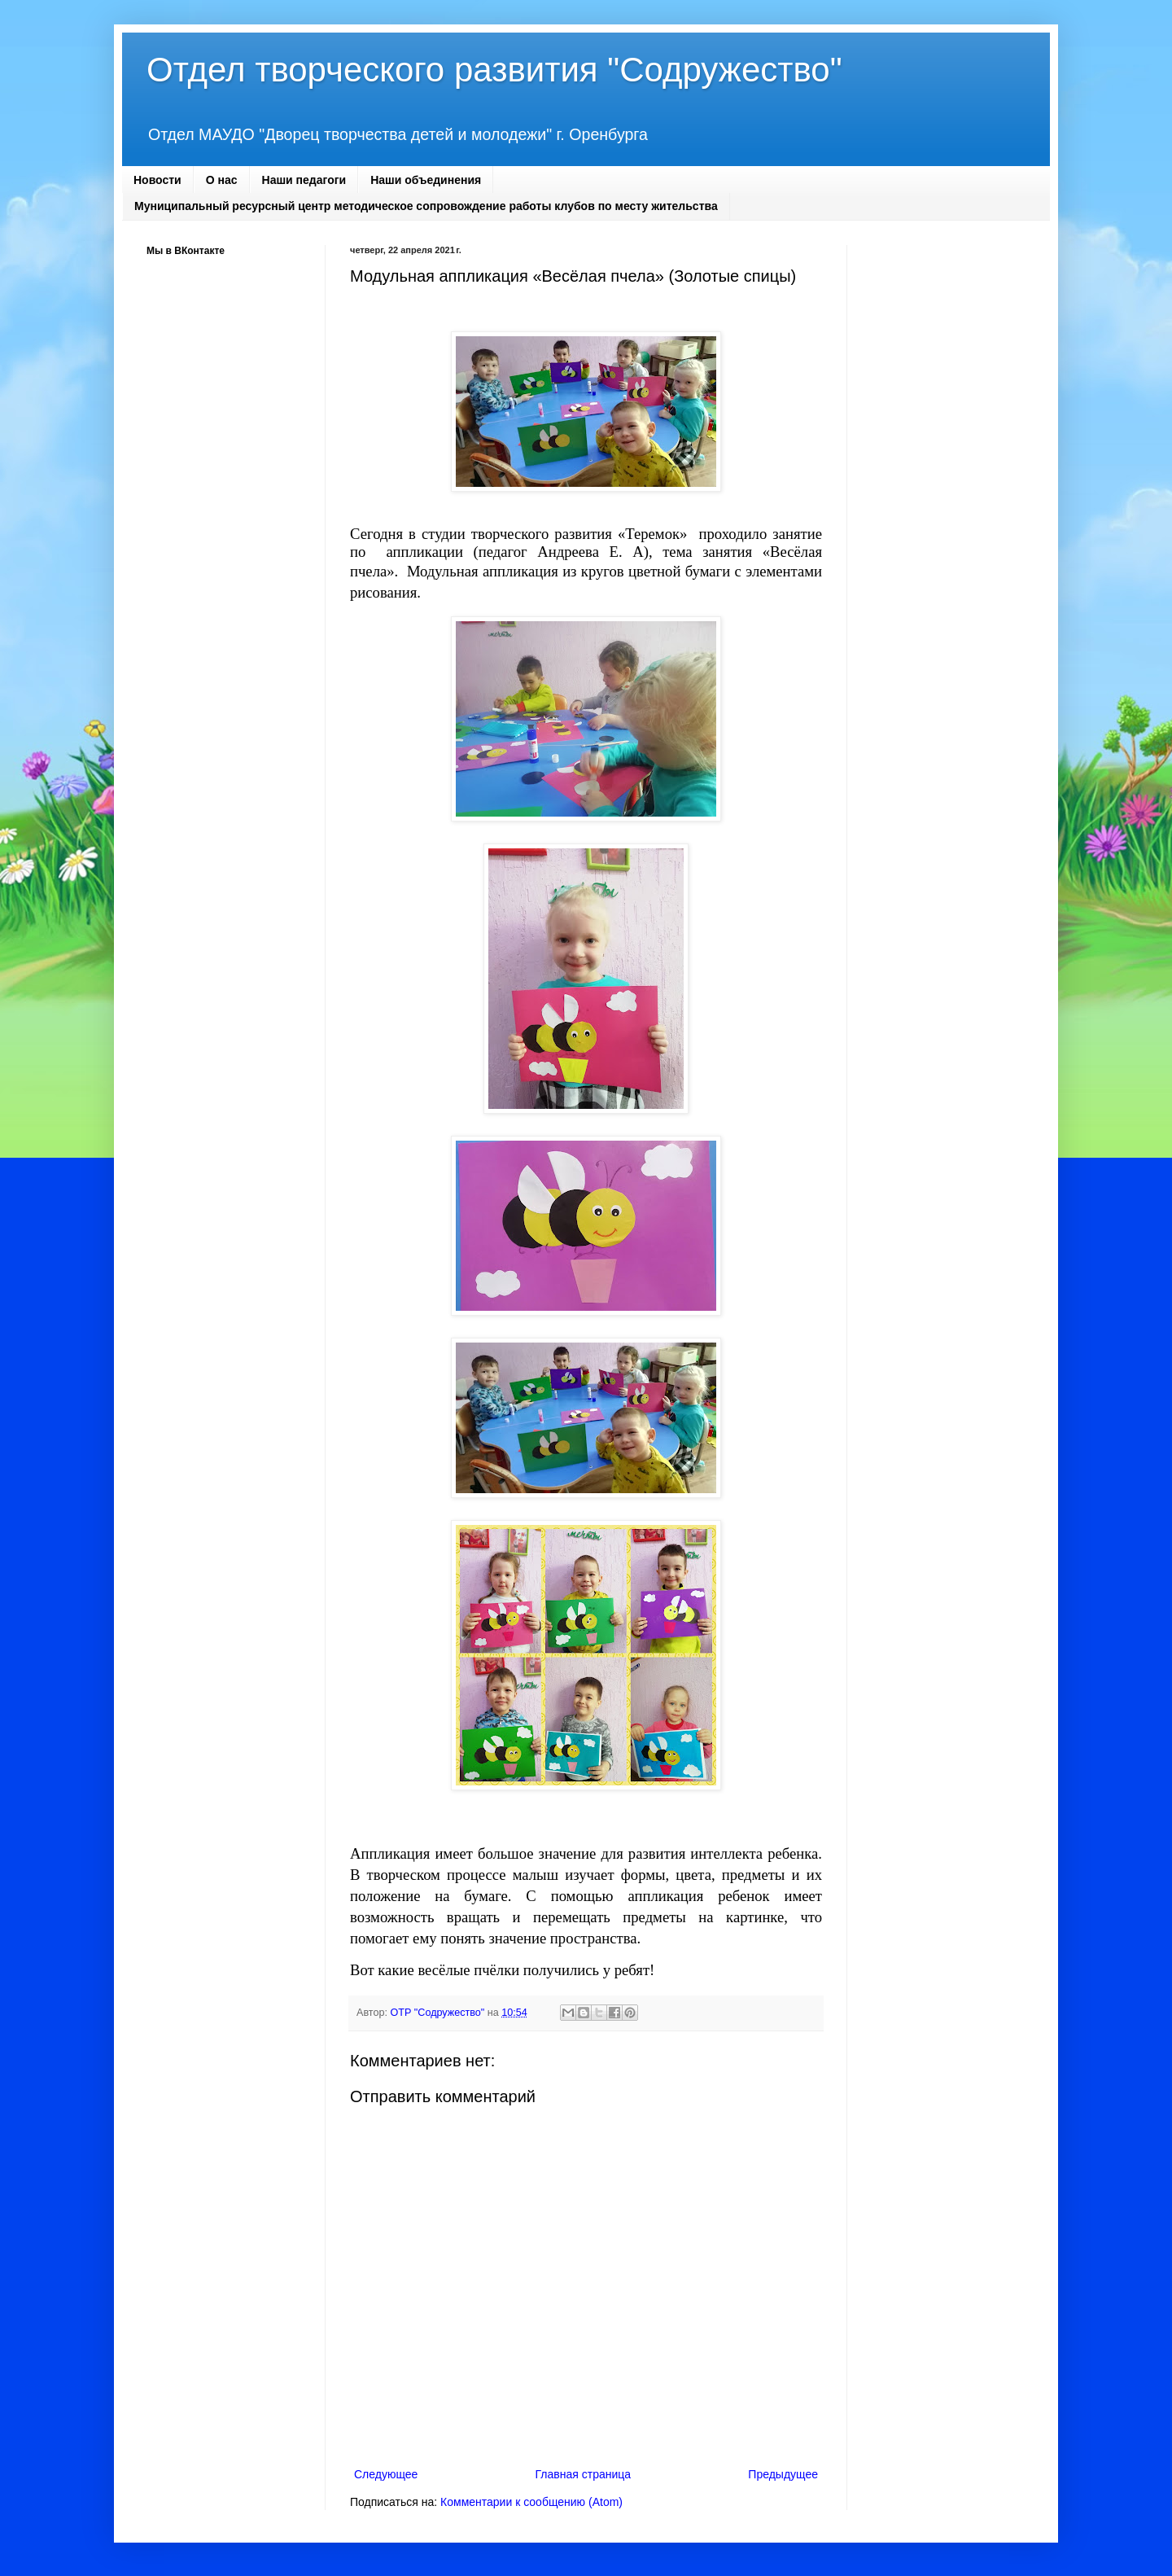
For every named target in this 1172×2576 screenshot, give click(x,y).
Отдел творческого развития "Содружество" (494, 69)
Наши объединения (425, 179)
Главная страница (584, 2474)
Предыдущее (783, 2474)
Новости (157, 179)
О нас (222, 179)
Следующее (386, 2474)
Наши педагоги (304, 179)
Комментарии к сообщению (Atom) (531, 2501)
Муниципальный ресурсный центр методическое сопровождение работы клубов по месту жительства (426, 205)
